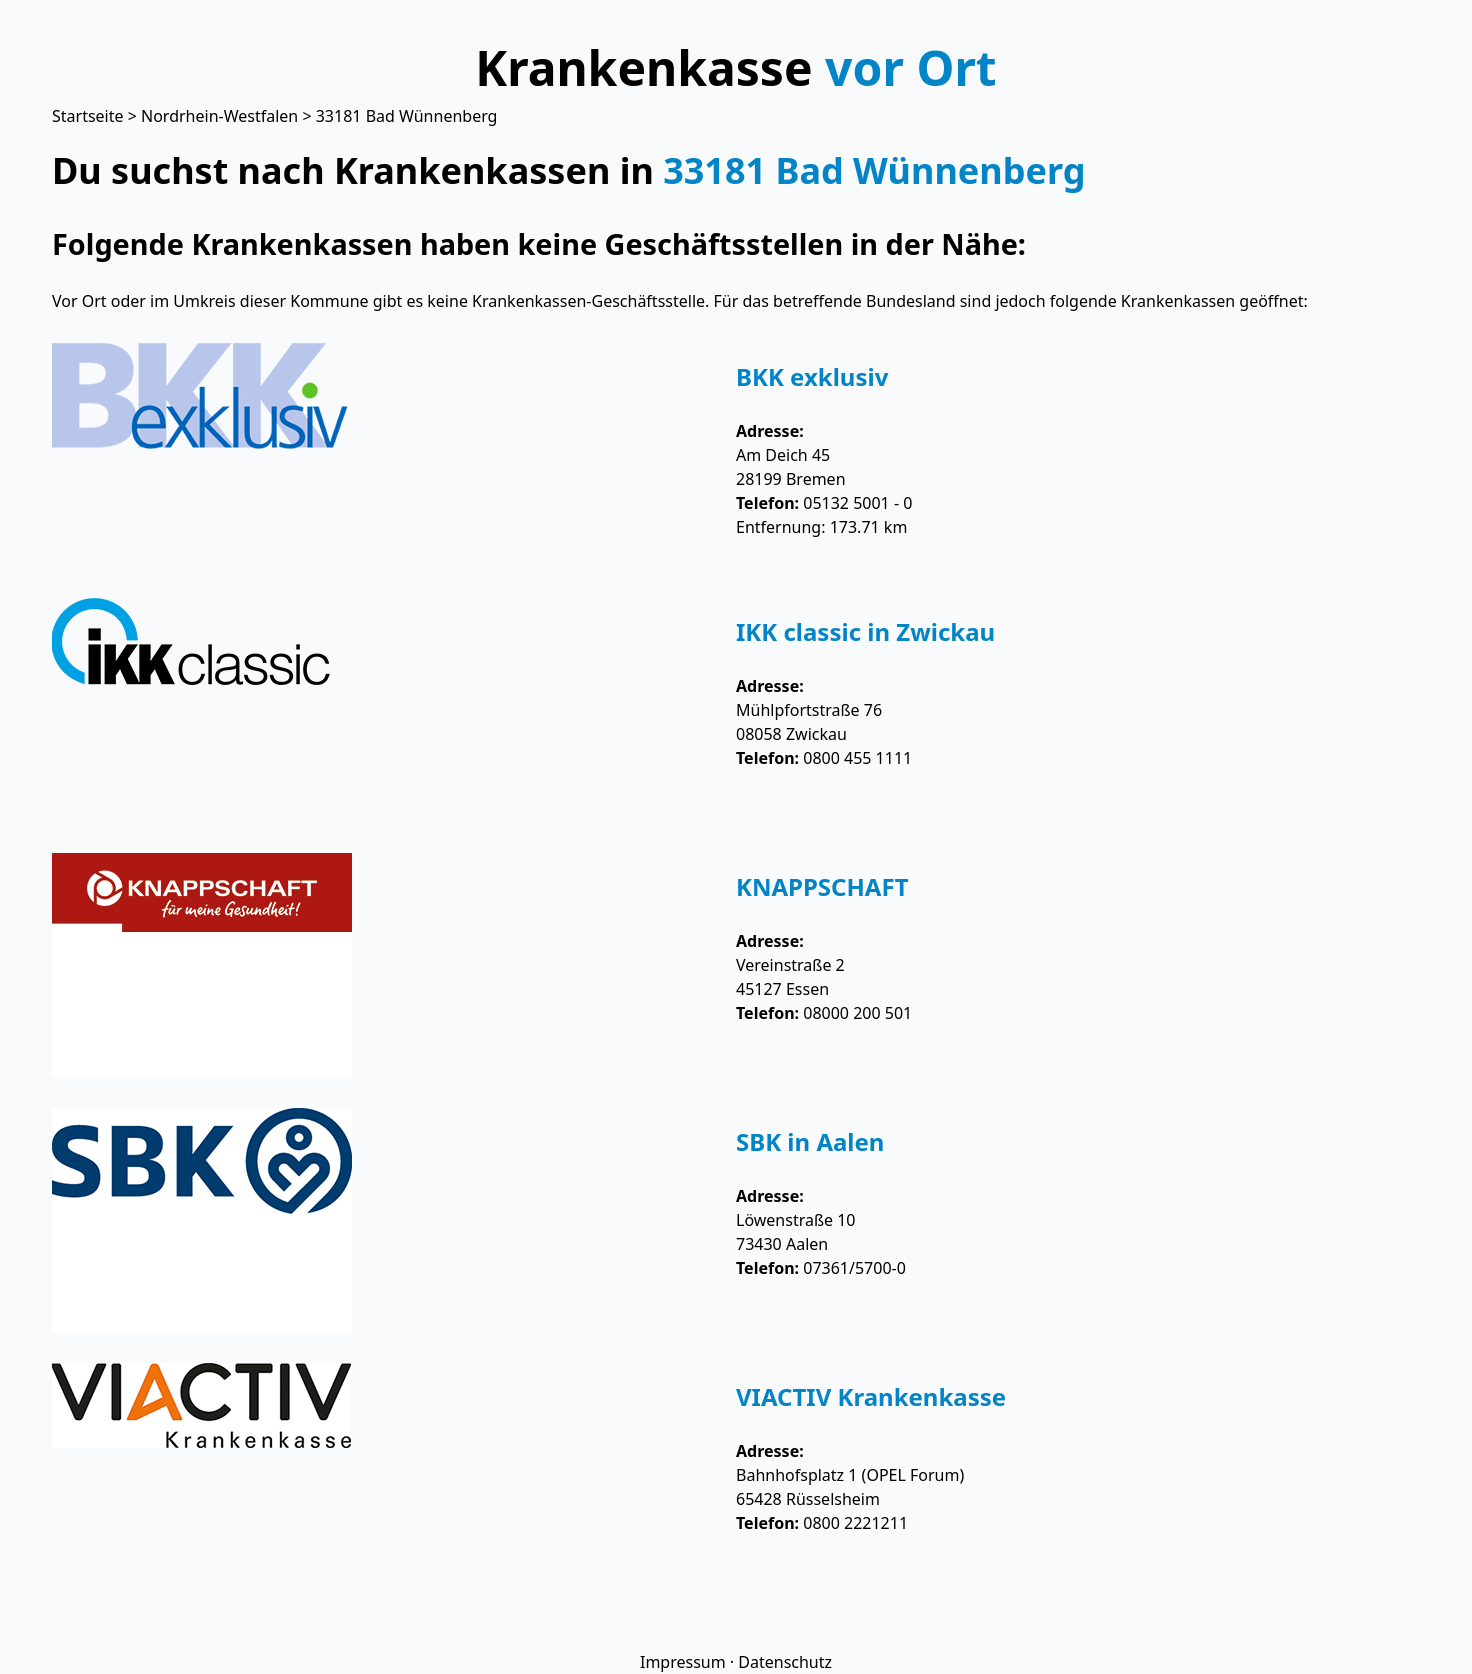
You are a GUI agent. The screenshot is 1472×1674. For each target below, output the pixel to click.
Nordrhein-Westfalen (219, 116)
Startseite (88, 116)
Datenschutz (785, 1662)
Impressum (683, 1662)
